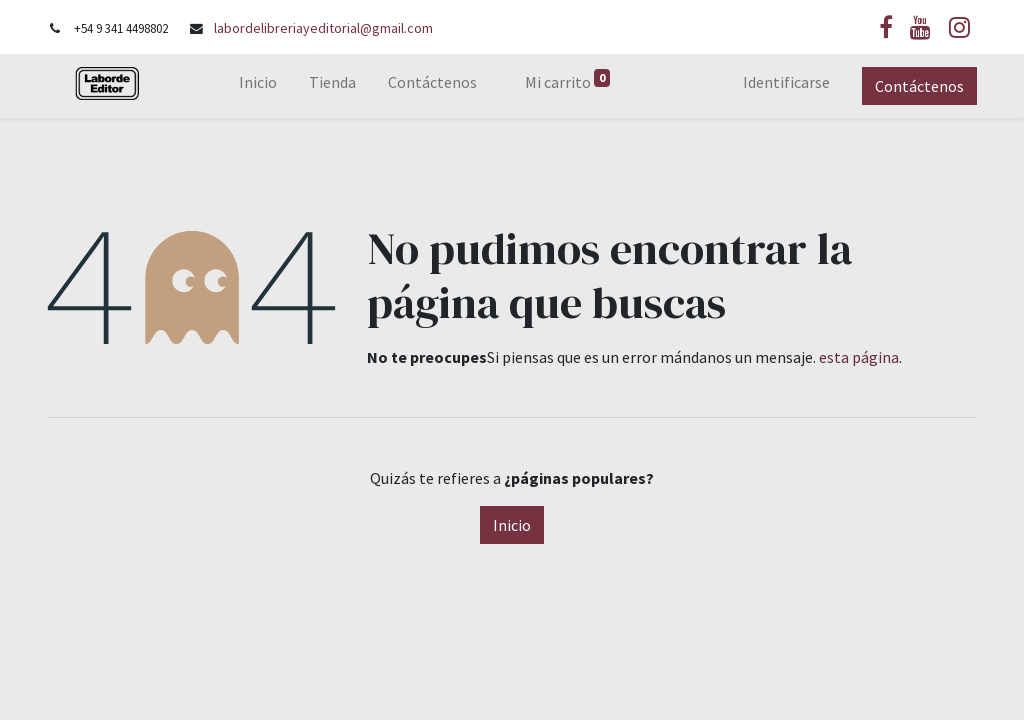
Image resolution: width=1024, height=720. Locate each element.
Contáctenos (919, 86)
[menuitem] (258, 86)
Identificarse (786, 82)
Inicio (512, 525)
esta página (859, 357)
